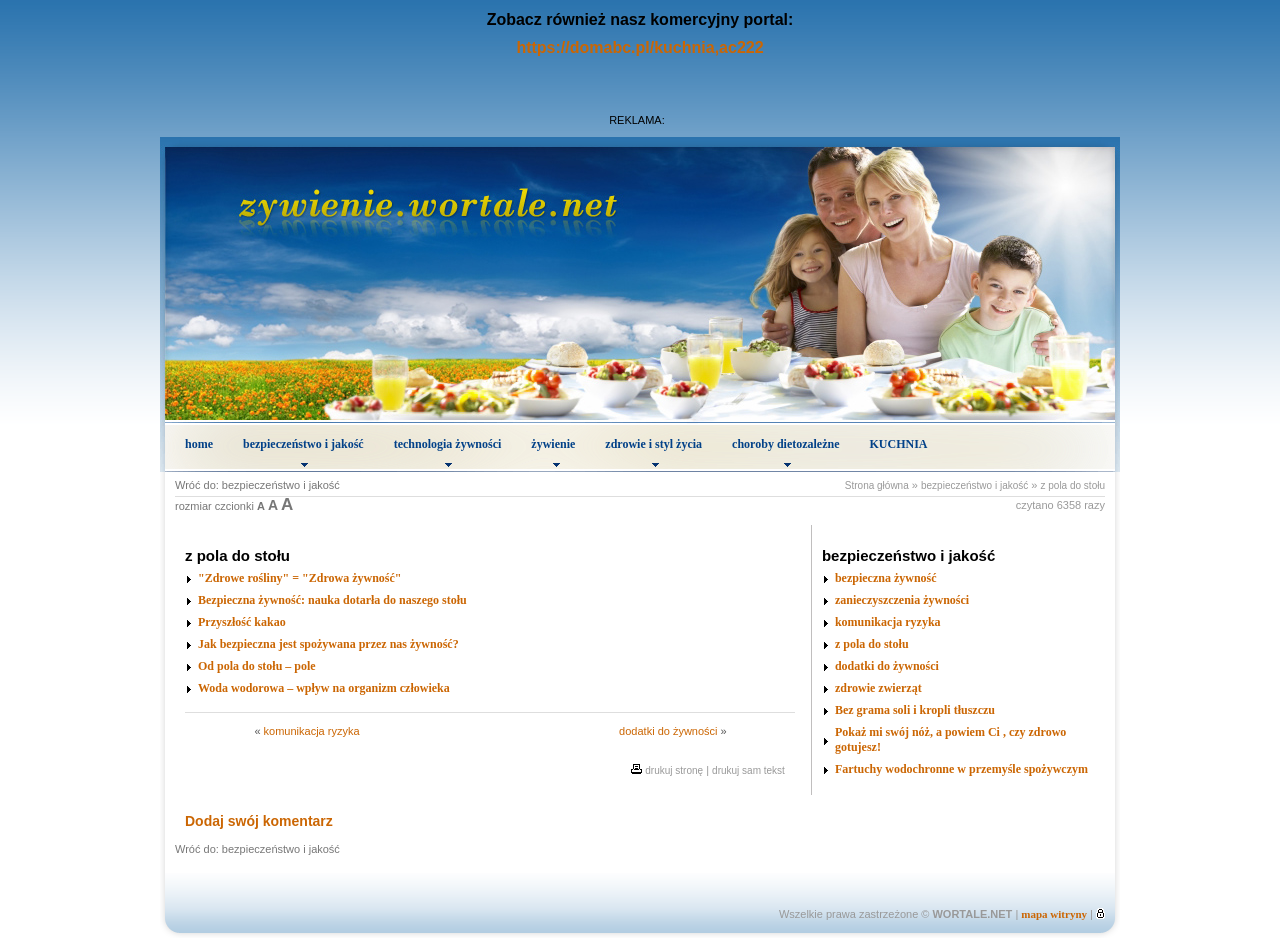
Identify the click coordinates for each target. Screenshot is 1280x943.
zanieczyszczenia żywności (902, 600)
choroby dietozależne (785, 452)
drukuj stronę (674, 770)
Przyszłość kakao (242, 622)
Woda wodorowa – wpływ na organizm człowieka (324, 688)
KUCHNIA (899, 444)
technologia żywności (448, 452)
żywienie (553, 452)
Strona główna (877, 485)
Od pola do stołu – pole (257, 666)
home (199, 444)
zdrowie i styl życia (653, 452)
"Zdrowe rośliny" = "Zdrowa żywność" (300, 578)
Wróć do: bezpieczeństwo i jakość (257, 485)
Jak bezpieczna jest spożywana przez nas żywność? (328, 644)
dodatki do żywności (668, 731)
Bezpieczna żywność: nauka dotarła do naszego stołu (332, 600)
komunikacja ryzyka (312, 731)
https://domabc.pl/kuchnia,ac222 (639, 47)
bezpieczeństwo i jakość (303, 452)
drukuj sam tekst (748, 770)
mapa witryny (1054, 914)
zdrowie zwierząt (878, 688)
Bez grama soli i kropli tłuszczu (915, 710)
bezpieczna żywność (886, 578)
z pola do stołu (1073, 485)
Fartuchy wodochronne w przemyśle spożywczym (961, 769)
